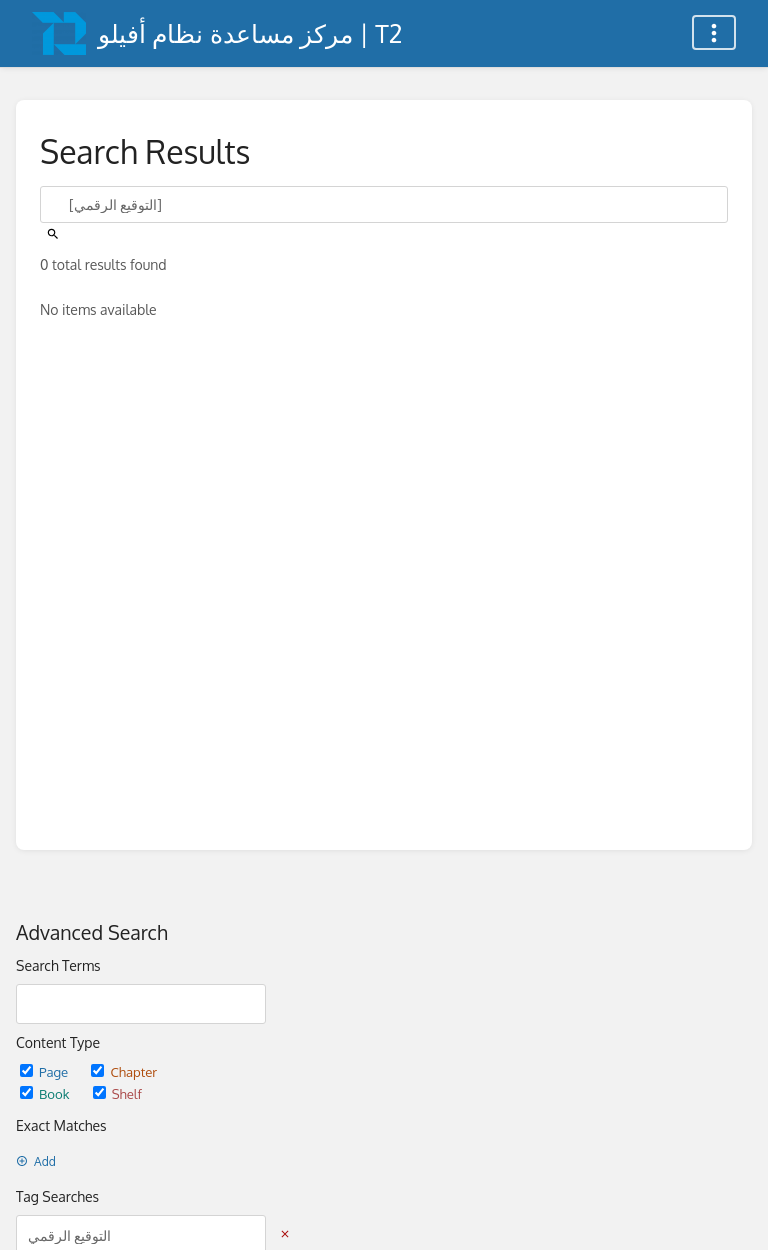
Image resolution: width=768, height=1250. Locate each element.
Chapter (124, 1071)
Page (45, 1071)
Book (46, 1093)
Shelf (117, 1093)
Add (36, 1161)
